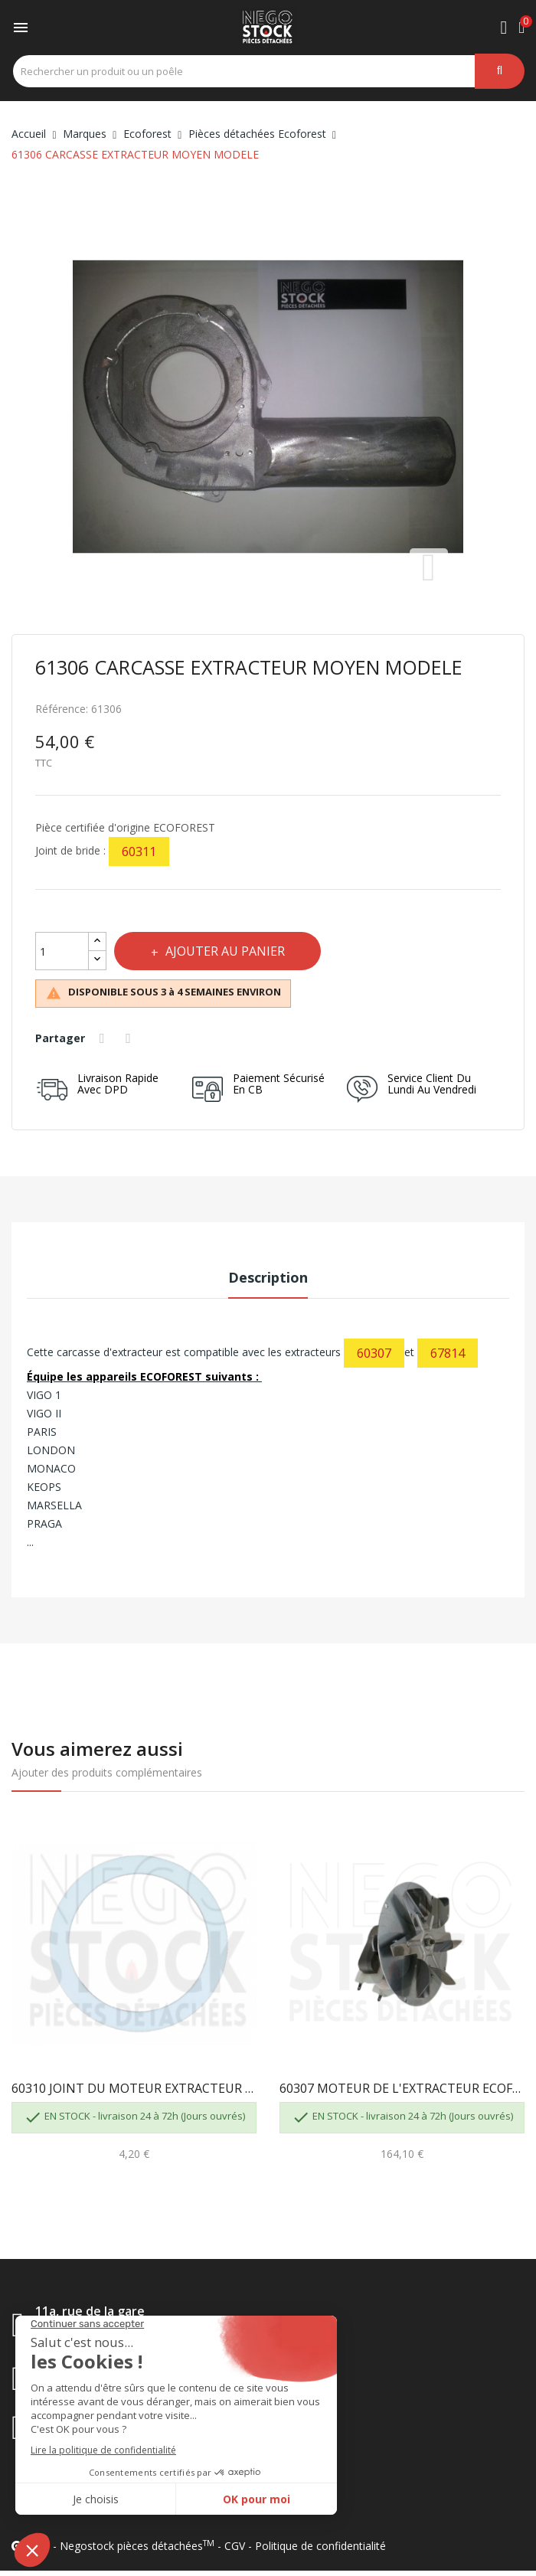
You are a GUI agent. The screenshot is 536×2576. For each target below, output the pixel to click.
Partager (105, 1038)
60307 (374, 1353)
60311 (139, 851)
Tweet (133, 1038)
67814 (447, 1353)
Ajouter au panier (233, 951)
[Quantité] (62, 951)
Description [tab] (268, 1277)
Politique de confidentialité (320, 2545)
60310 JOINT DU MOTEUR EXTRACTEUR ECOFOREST (134, 2088)
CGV (234, 2545)
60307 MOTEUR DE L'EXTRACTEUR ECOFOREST (402, 2088)
